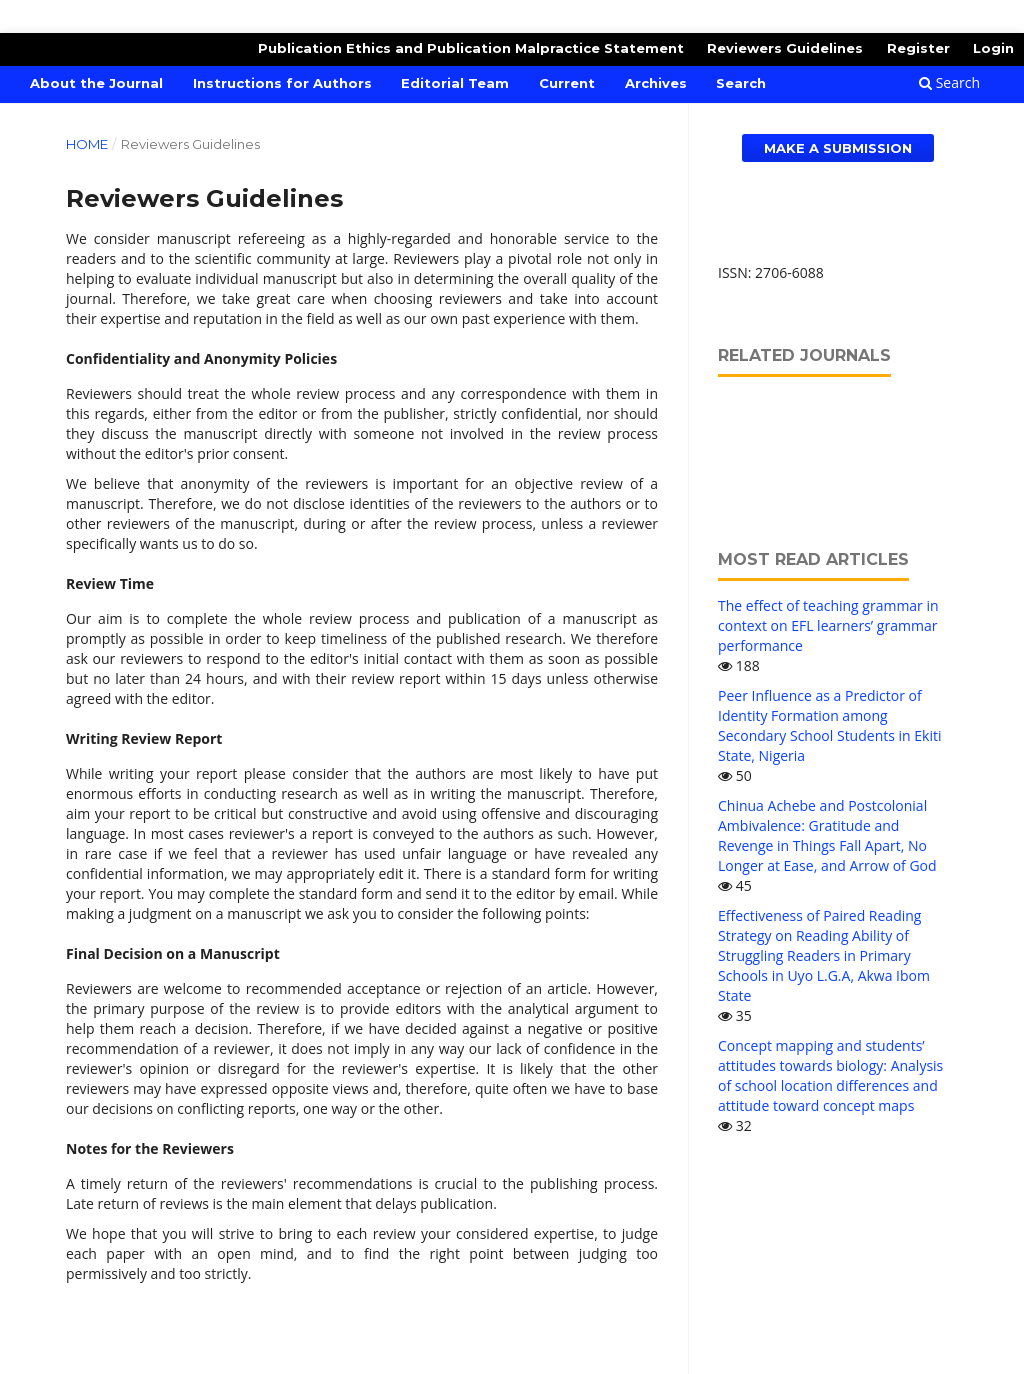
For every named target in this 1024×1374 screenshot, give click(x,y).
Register (918, 48)
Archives (656, 83)
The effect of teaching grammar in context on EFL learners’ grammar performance (828, 625)
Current (567, 83)
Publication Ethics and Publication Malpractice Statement (471, 48)
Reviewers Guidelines (785, 48)
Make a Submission (838, 148)
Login (993, 48)
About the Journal (96, 83)
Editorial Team (455, 83)
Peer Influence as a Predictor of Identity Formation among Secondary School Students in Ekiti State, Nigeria (829, 725)
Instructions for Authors (282, 83)
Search (741, 83)
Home (87, 144)
